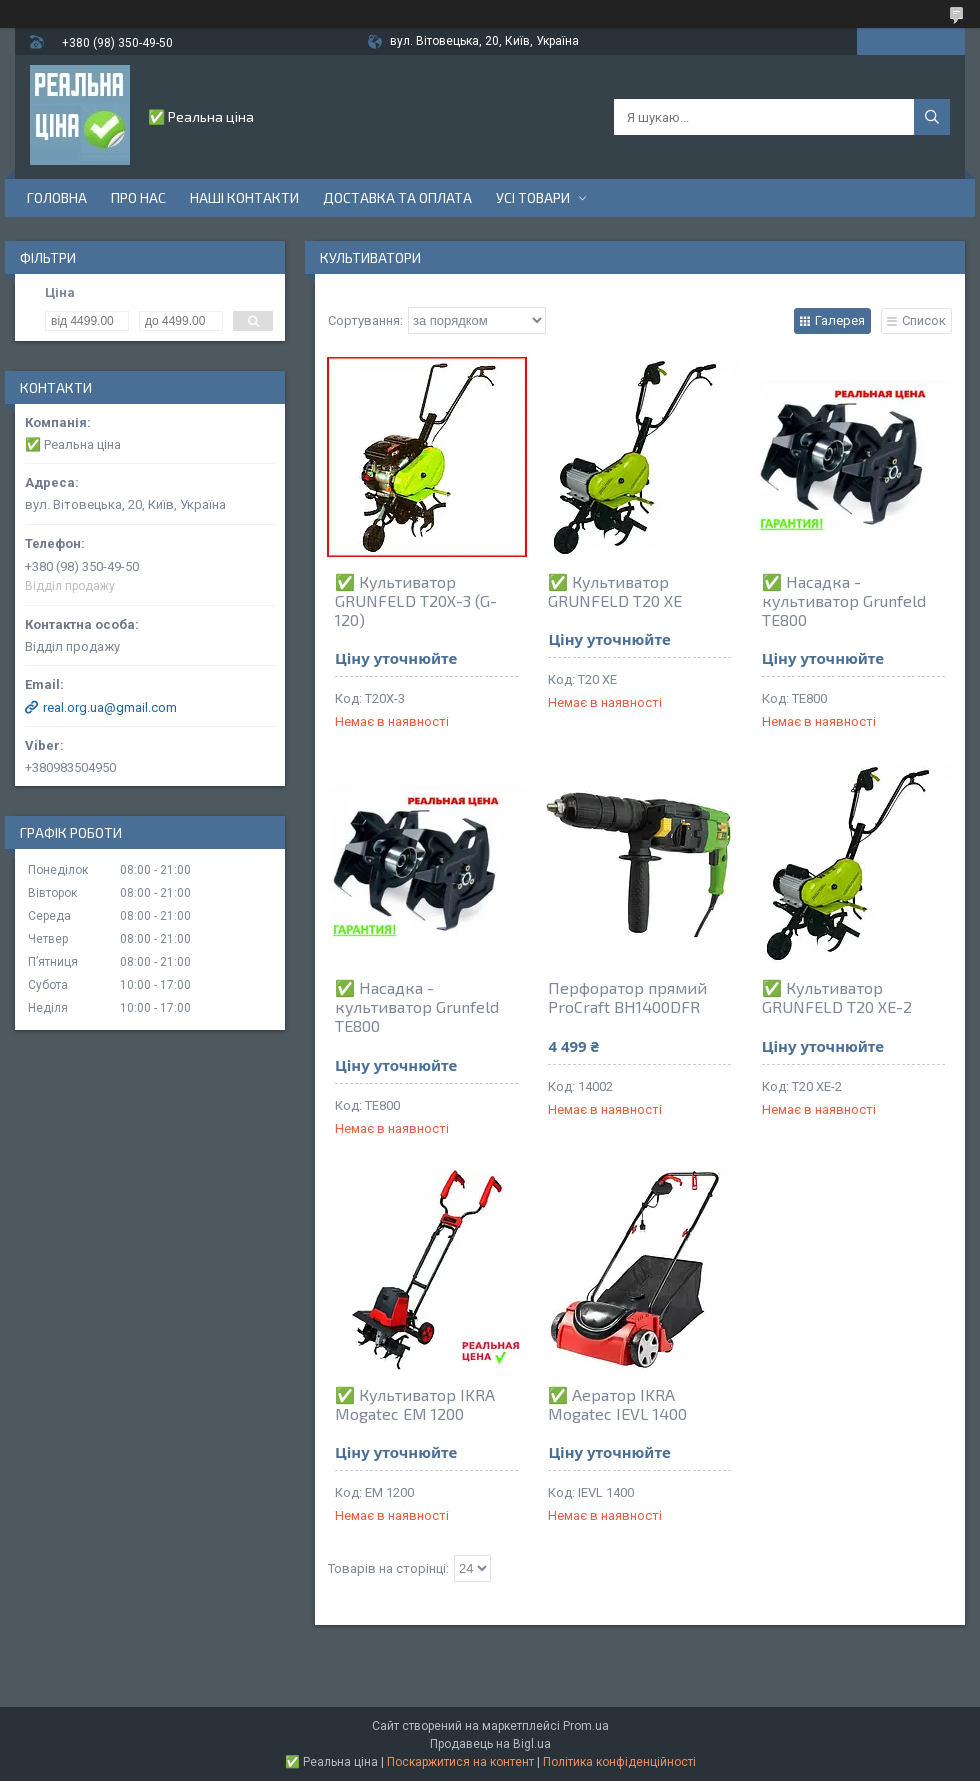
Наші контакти (244, 197)
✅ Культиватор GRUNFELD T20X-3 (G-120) (416, 600)
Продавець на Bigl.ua (490, 1744)
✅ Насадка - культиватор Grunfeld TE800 (844, 600)
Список (924, 320)
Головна (57, 197)
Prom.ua (586, 1726)
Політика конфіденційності (619, 1762)
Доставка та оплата (397, 197)
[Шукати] (932, 117)
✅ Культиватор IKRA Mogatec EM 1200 (415, 1404)
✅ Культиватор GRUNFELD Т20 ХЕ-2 (837, 997)
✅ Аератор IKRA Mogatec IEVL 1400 (617, 1404)
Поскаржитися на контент (460, 1762)
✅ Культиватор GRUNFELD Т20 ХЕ (615, 591)
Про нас (138, 197)
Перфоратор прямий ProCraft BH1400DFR (627, 997)
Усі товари (533, 197)
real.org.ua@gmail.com (110, 707)
